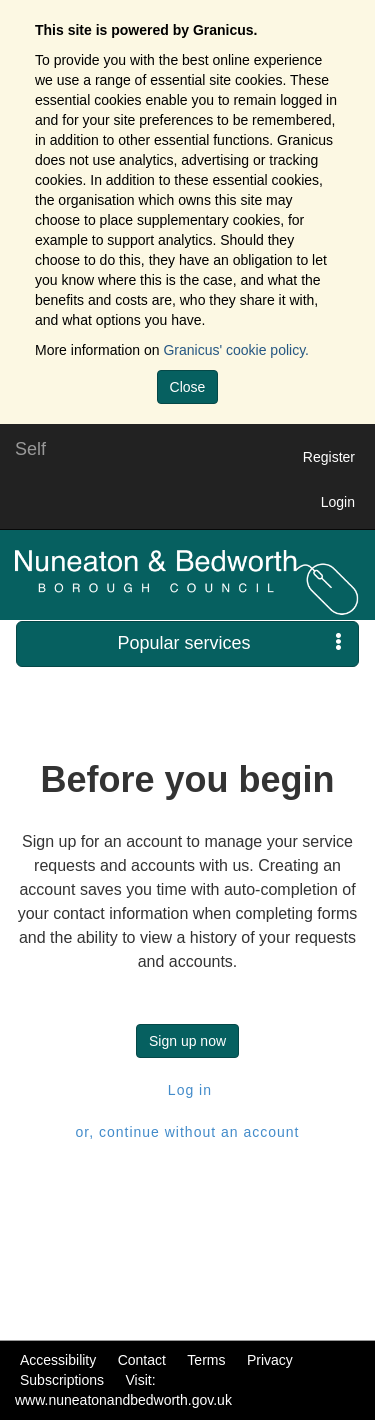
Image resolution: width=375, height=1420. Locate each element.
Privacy (270, 1360)
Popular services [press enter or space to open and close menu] (229, 642)
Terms (206, 1360)
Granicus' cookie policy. (236, 350)
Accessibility (58, 1360)
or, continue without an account (187, 1132)
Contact (142, 1360)
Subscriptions (62, 1380)
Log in (187, 1090)
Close (188, 387)
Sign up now (187, 1041)
